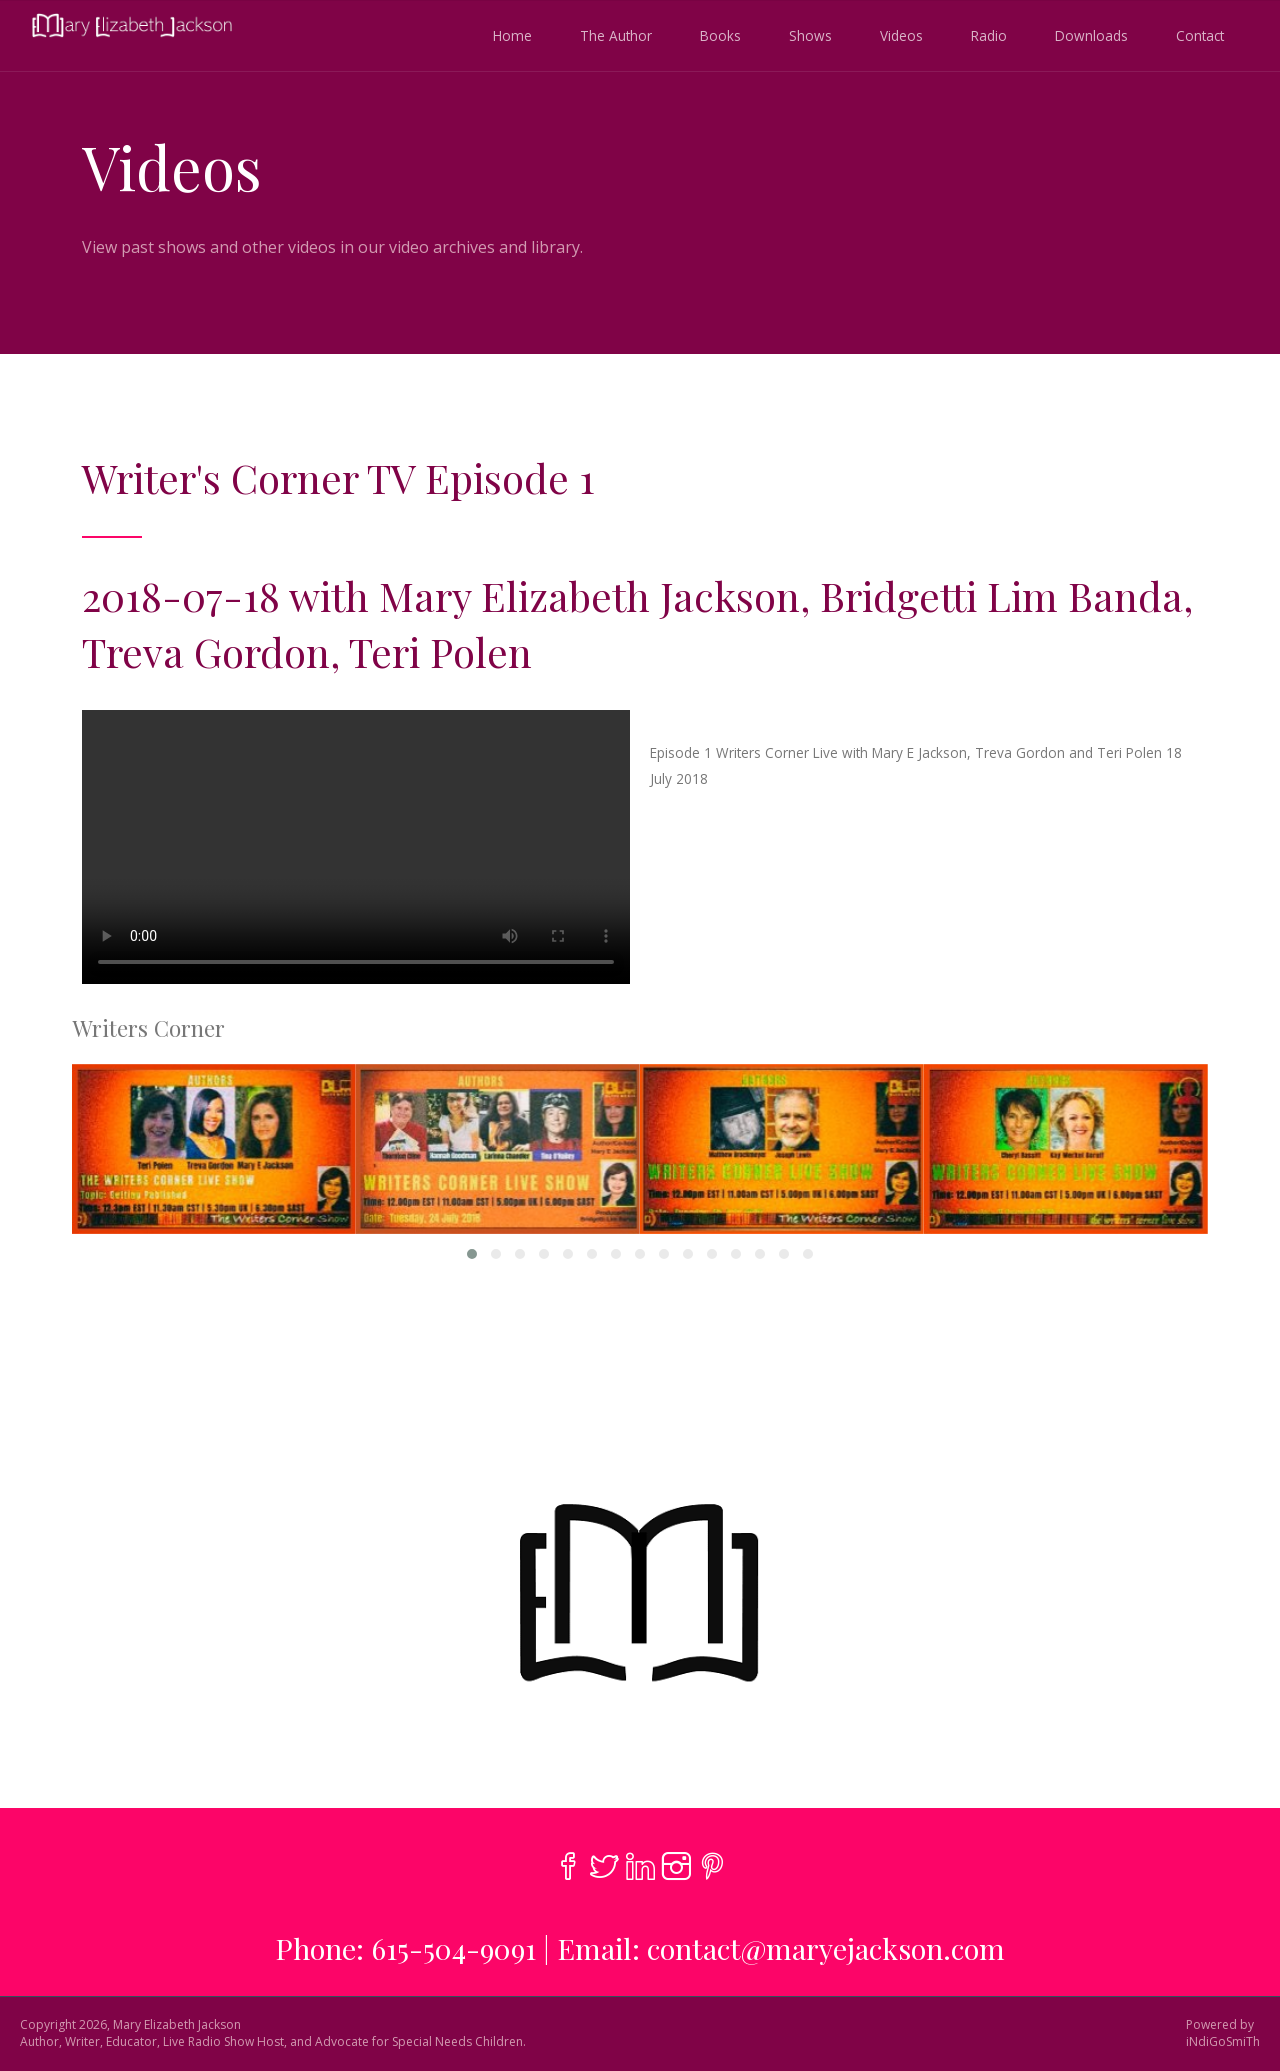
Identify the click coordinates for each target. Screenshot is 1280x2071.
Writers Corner (148, 1028)
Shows (810, 35)
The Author (616, 35)
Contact (1200, 35)
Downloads (1091, 35)
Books (720, 35)
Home (512, 35)
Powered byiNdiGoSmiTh (1223, 2033)
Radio (989, 35)
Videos (901, 35)
